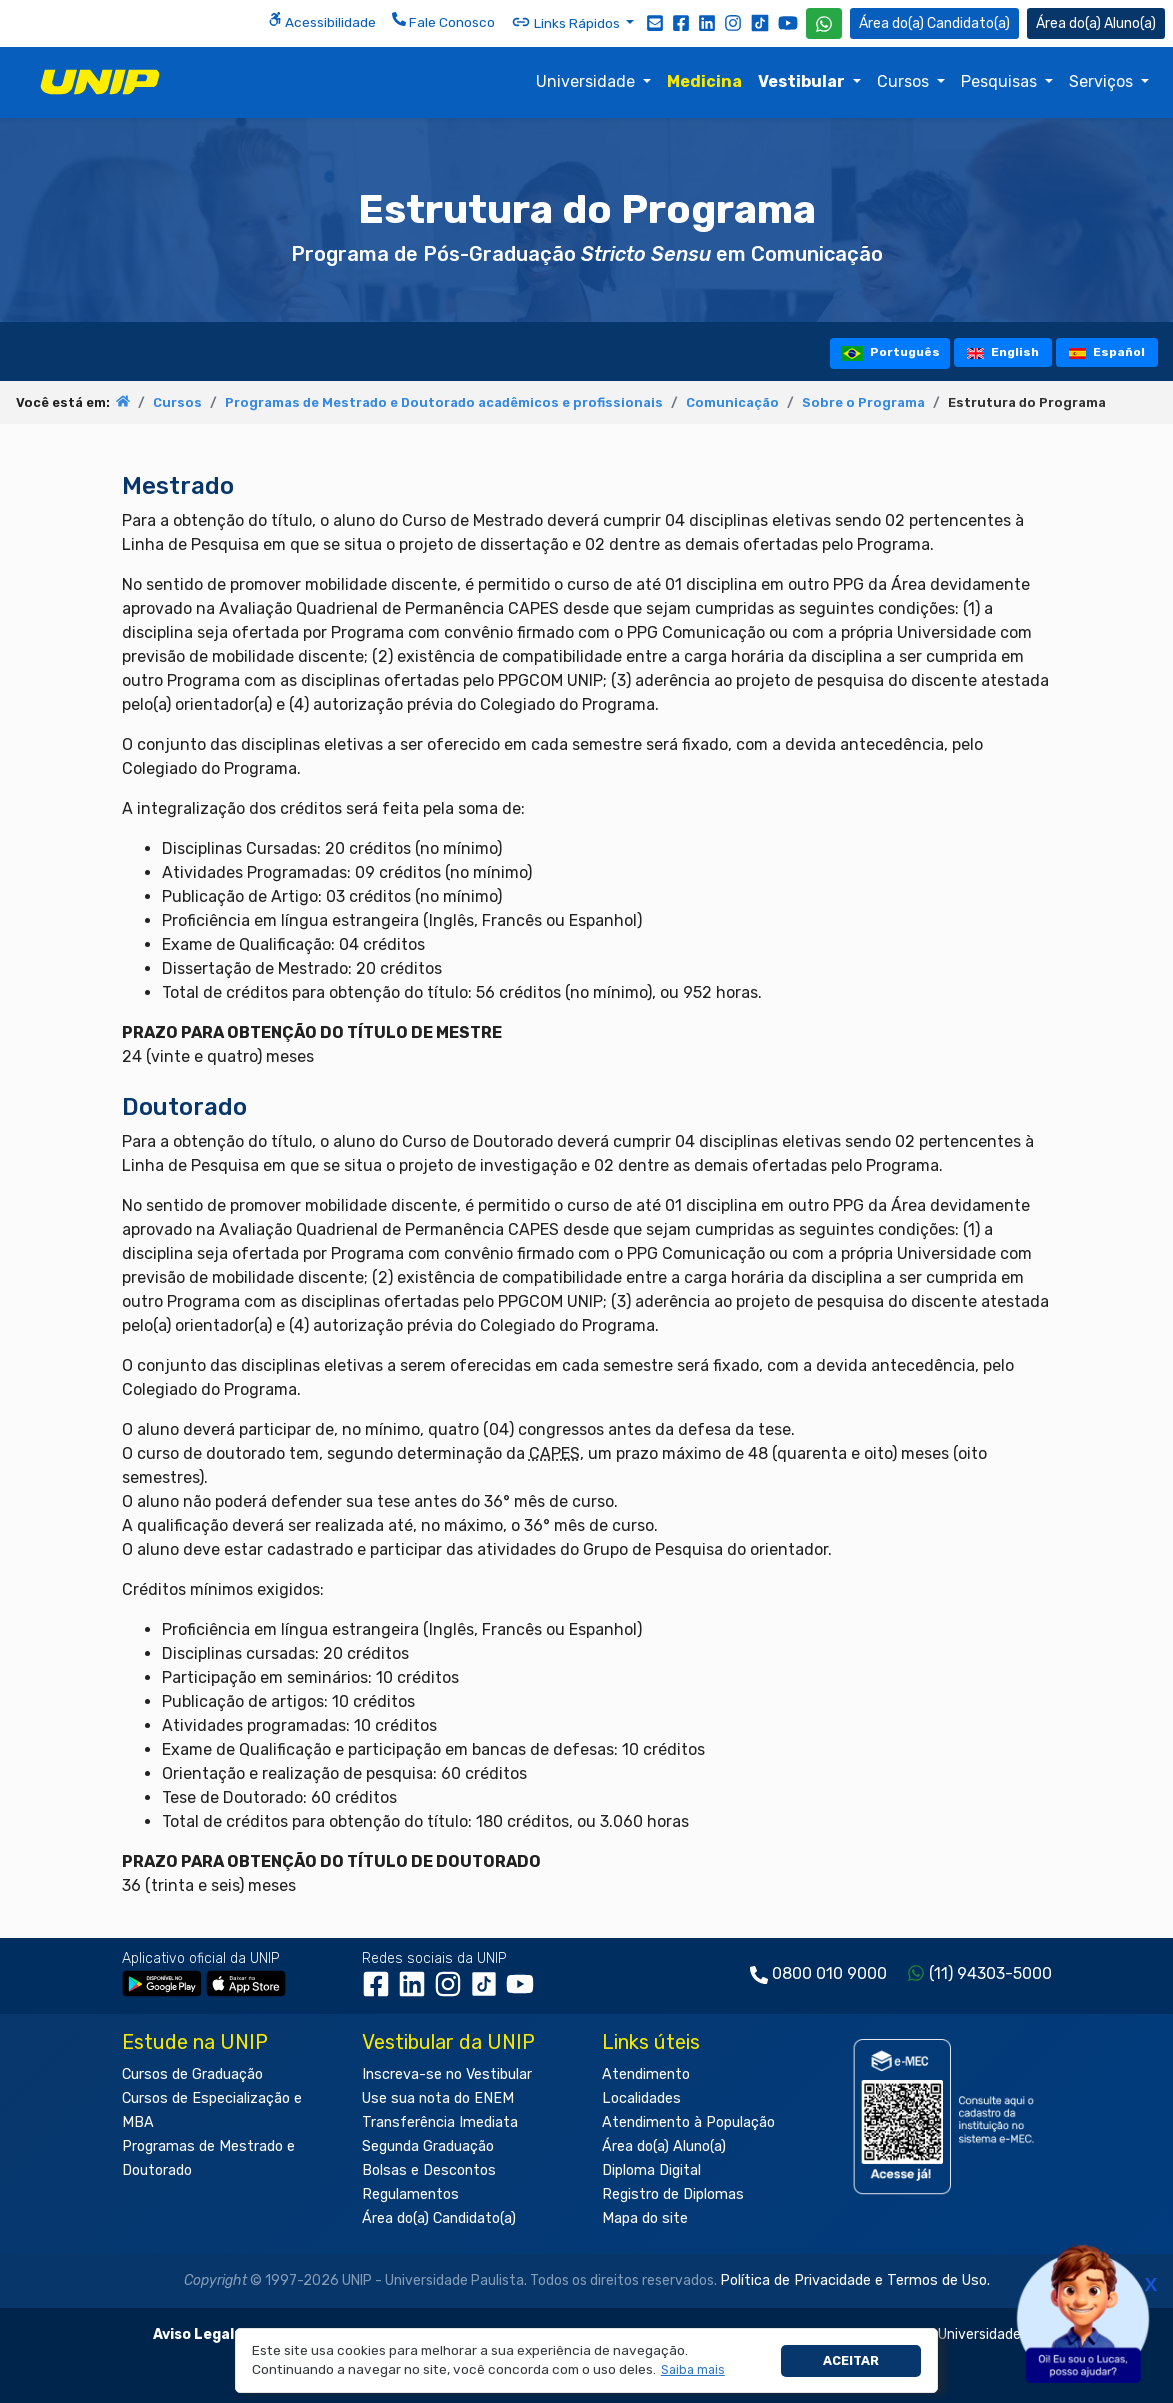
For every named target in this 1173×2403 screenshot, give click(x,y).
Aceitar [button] (851, 2360)
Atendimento (646, 2074)
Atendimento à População (688, 2122)
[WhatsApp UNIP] (824, 23)
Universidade (587, 81)
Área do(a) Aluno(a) (664, 2146)
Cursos (905, 81)
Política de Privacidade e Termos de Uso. (855, 2280)
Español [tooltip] (1107, 352)
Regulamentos (410, 2194)
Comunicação (732, 402)
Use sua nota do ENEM (438, 2098)
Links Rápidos (567, 22)
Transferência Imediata (440, 2122)
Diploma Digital (651, 2170)
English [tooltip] (1003, 352)
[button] (692, 2370)
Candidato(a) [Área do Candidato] (934, 23)
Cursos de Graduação (192, 2074)
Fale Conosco (443, 21)
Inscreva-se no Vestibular (447, 2074)
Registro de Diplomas (673, 2194)
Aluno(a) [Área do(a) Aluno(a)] (1096, 23)
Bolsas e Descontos (429, 2170)
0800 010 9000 (829, 1973)
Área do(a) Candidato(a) (439, 2218)
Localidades (641, 2098)
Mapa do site (645, 2218)
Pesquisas (1001, 81)
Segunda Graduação (428, 2146)
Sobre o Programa (863, 402)
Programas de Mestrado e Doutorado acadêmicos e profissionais (444, 402)
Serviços (1103, 81)
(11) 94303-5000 (990, 1973)
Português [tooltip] (890, 352)
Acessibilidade (322, 21)
